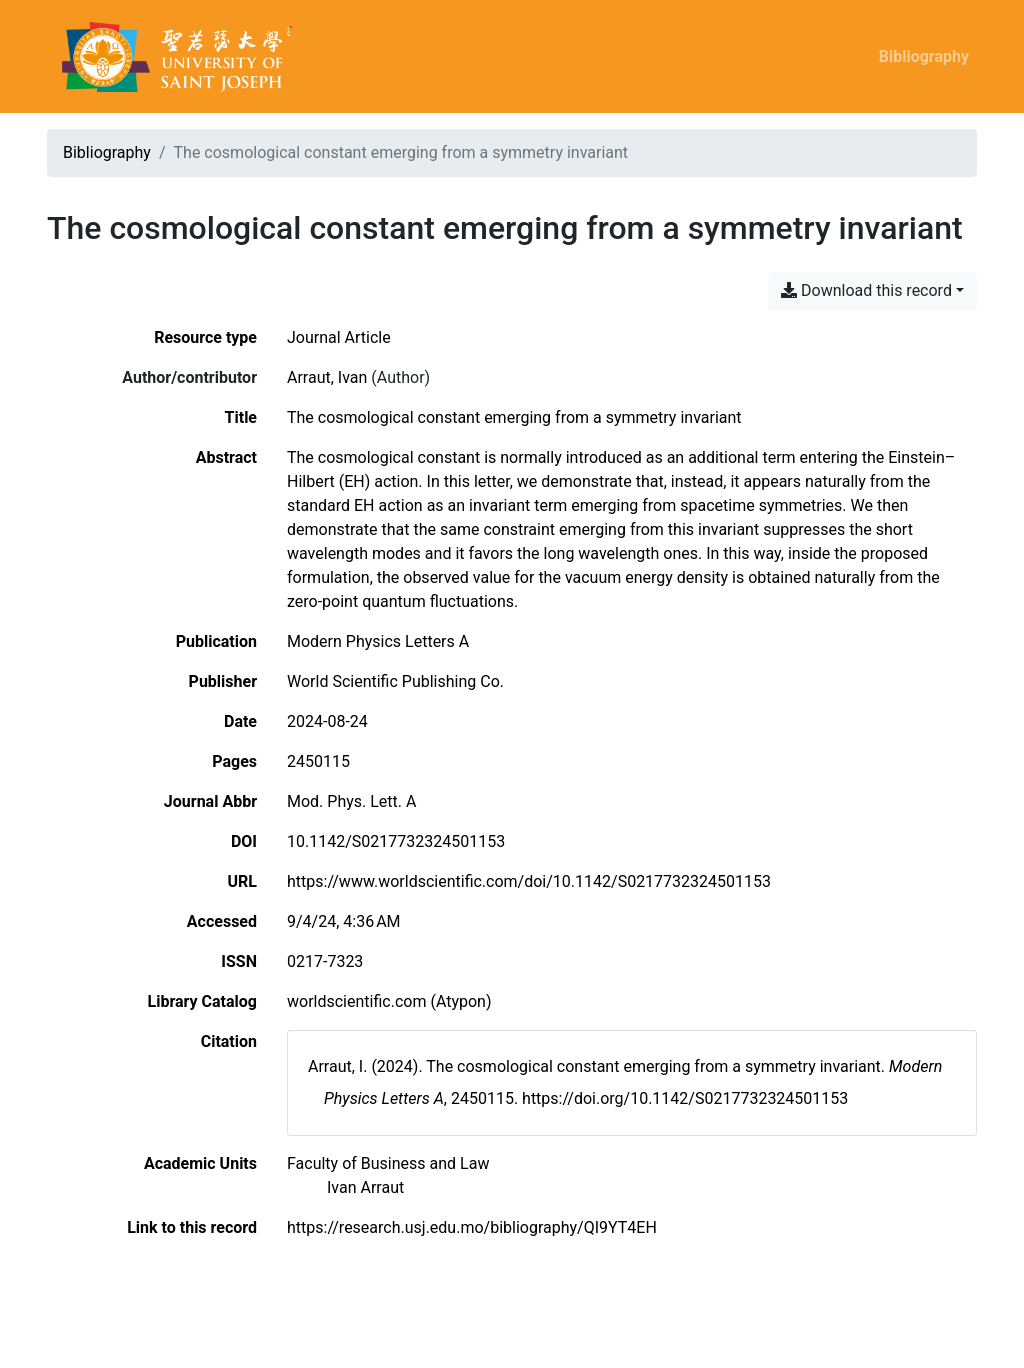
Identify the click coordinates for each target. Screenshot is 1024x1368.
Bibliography (924, 56)
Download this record (866, 290)
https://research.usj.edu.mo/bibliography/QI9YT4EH (472, 1227)
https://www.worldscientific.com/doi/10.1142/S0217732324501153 (529, 881)
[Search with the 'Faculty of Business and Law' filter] (388, 1163)
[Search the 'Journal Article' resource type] (339, 337)
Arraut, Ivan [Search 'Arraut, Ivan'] (327, 377)
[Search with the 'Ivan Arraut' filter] (365, 1187)
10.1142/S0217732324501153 (396, 841)
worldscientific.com (356, 1001)
